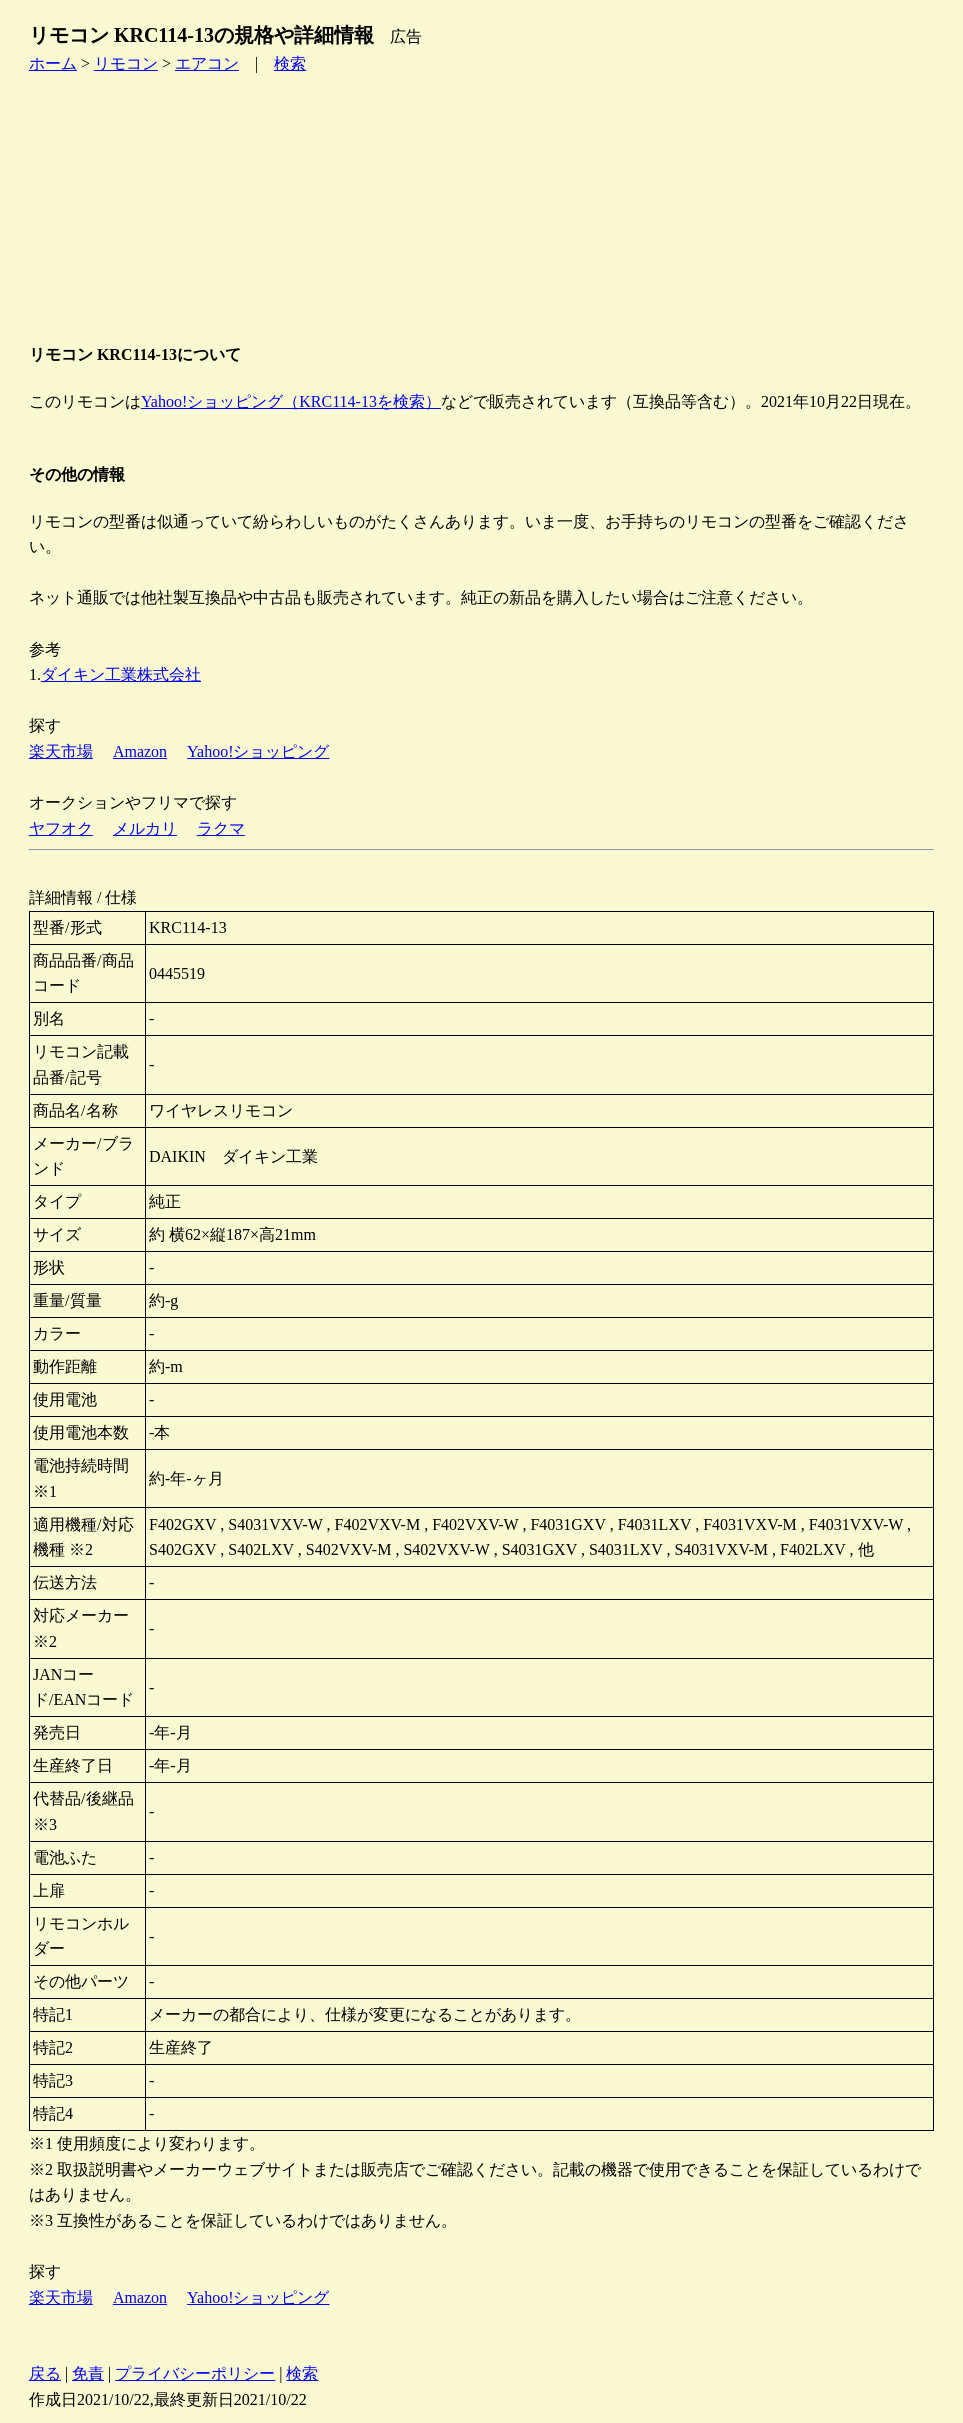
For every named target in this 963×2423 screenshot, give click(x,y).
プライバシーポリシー (195, 2373)
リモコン (126, 63)
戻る (45, 2373)
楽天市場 (61, 751)
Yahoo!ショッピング (258, 751)
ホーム (53, 63)
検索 (290, 63)
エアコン (207, 63)
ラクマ (221, 828)
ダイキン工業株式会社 (121, 674)
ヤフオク (61, 828)
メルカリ (145, 828)
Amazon (140, 751)
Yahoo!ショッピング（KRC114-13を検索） (291, 401)
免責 (88, 2373)
